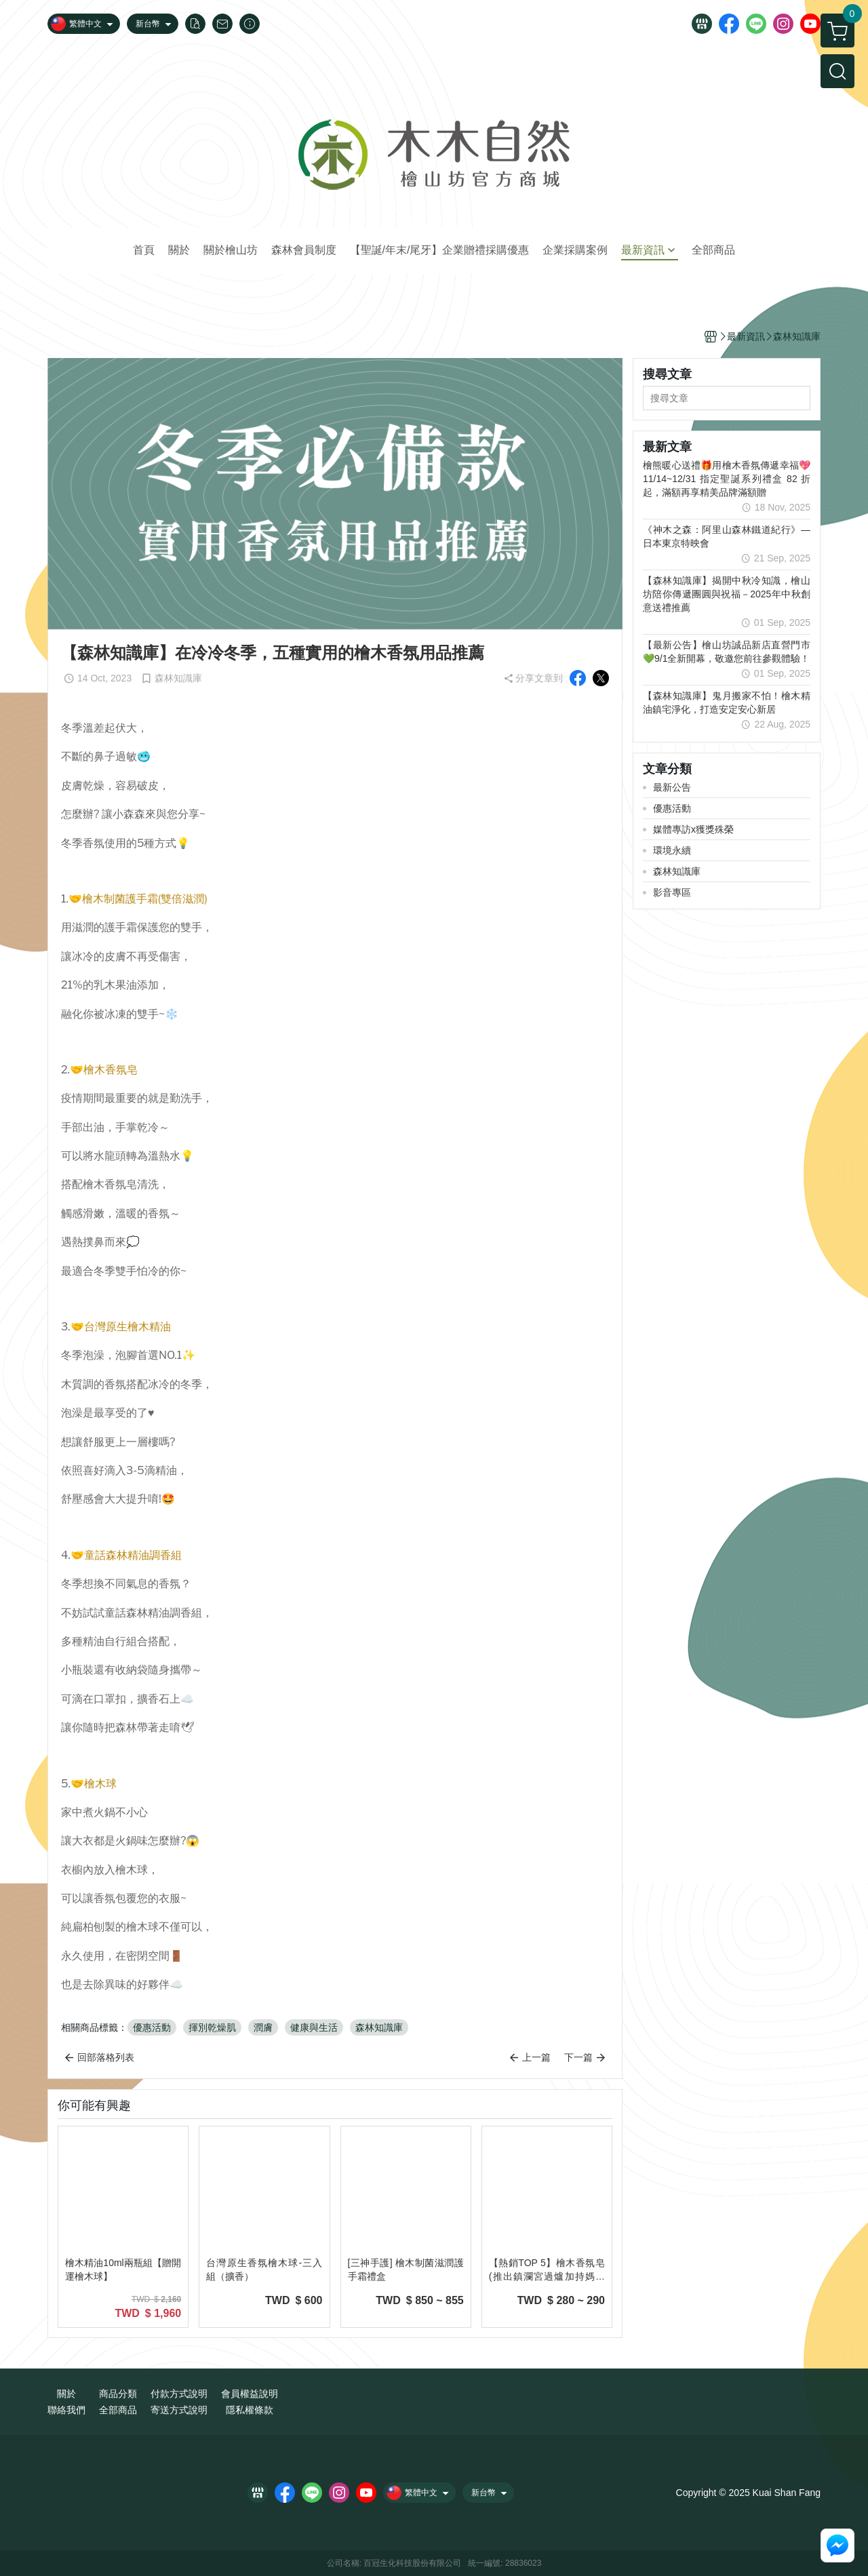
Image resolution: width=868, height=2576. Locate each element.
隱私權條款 (249, 2410)
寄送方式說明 (179, 2410)
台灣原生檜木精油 (127, 1326)
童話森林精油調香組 (133, 1555)
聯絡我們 (66, 2410)
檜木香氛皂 (110, 1069)
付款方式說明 (179, 2393)
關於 (66, 2393)
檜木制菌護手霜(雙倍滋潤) (145, 898)
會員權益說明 (249, 2393)
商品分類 (118, 2393)
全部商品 (118, 2410)
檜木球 (100, 1783)
